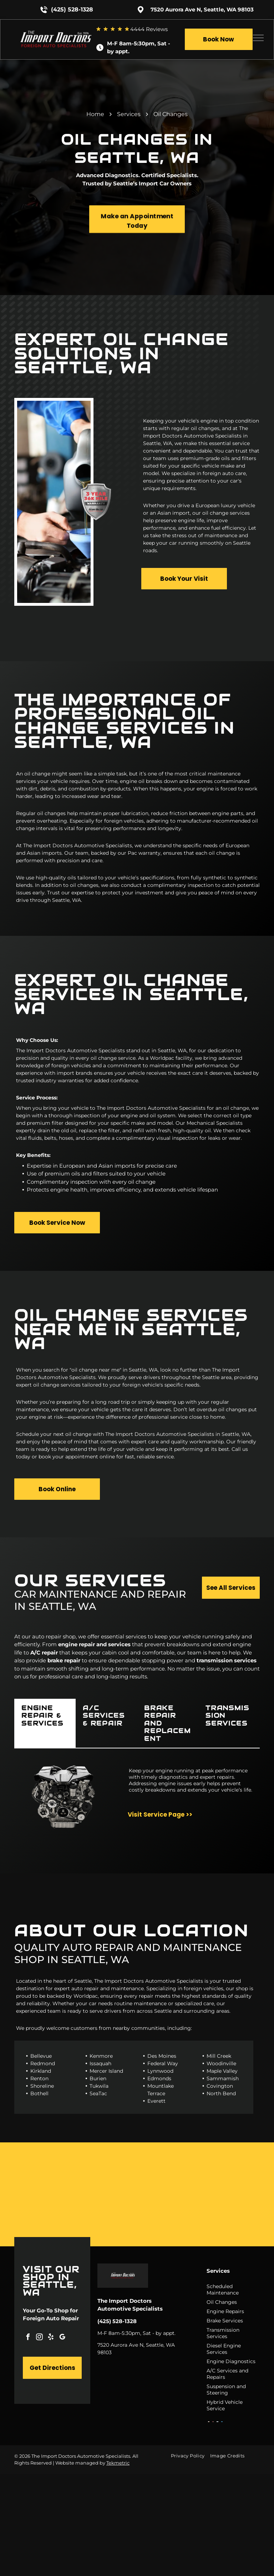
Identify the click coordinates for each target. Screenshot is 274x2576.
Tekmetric (118, 2463)
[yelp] (51, 2338)
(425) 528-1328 (72, 9)
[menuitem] (190, 2455)
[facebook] (28, 2338)
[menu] (258, 38)
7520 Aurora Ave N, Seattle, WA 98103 (202, 9)
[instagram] (39, 2338)
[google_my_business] (62, 2338)
